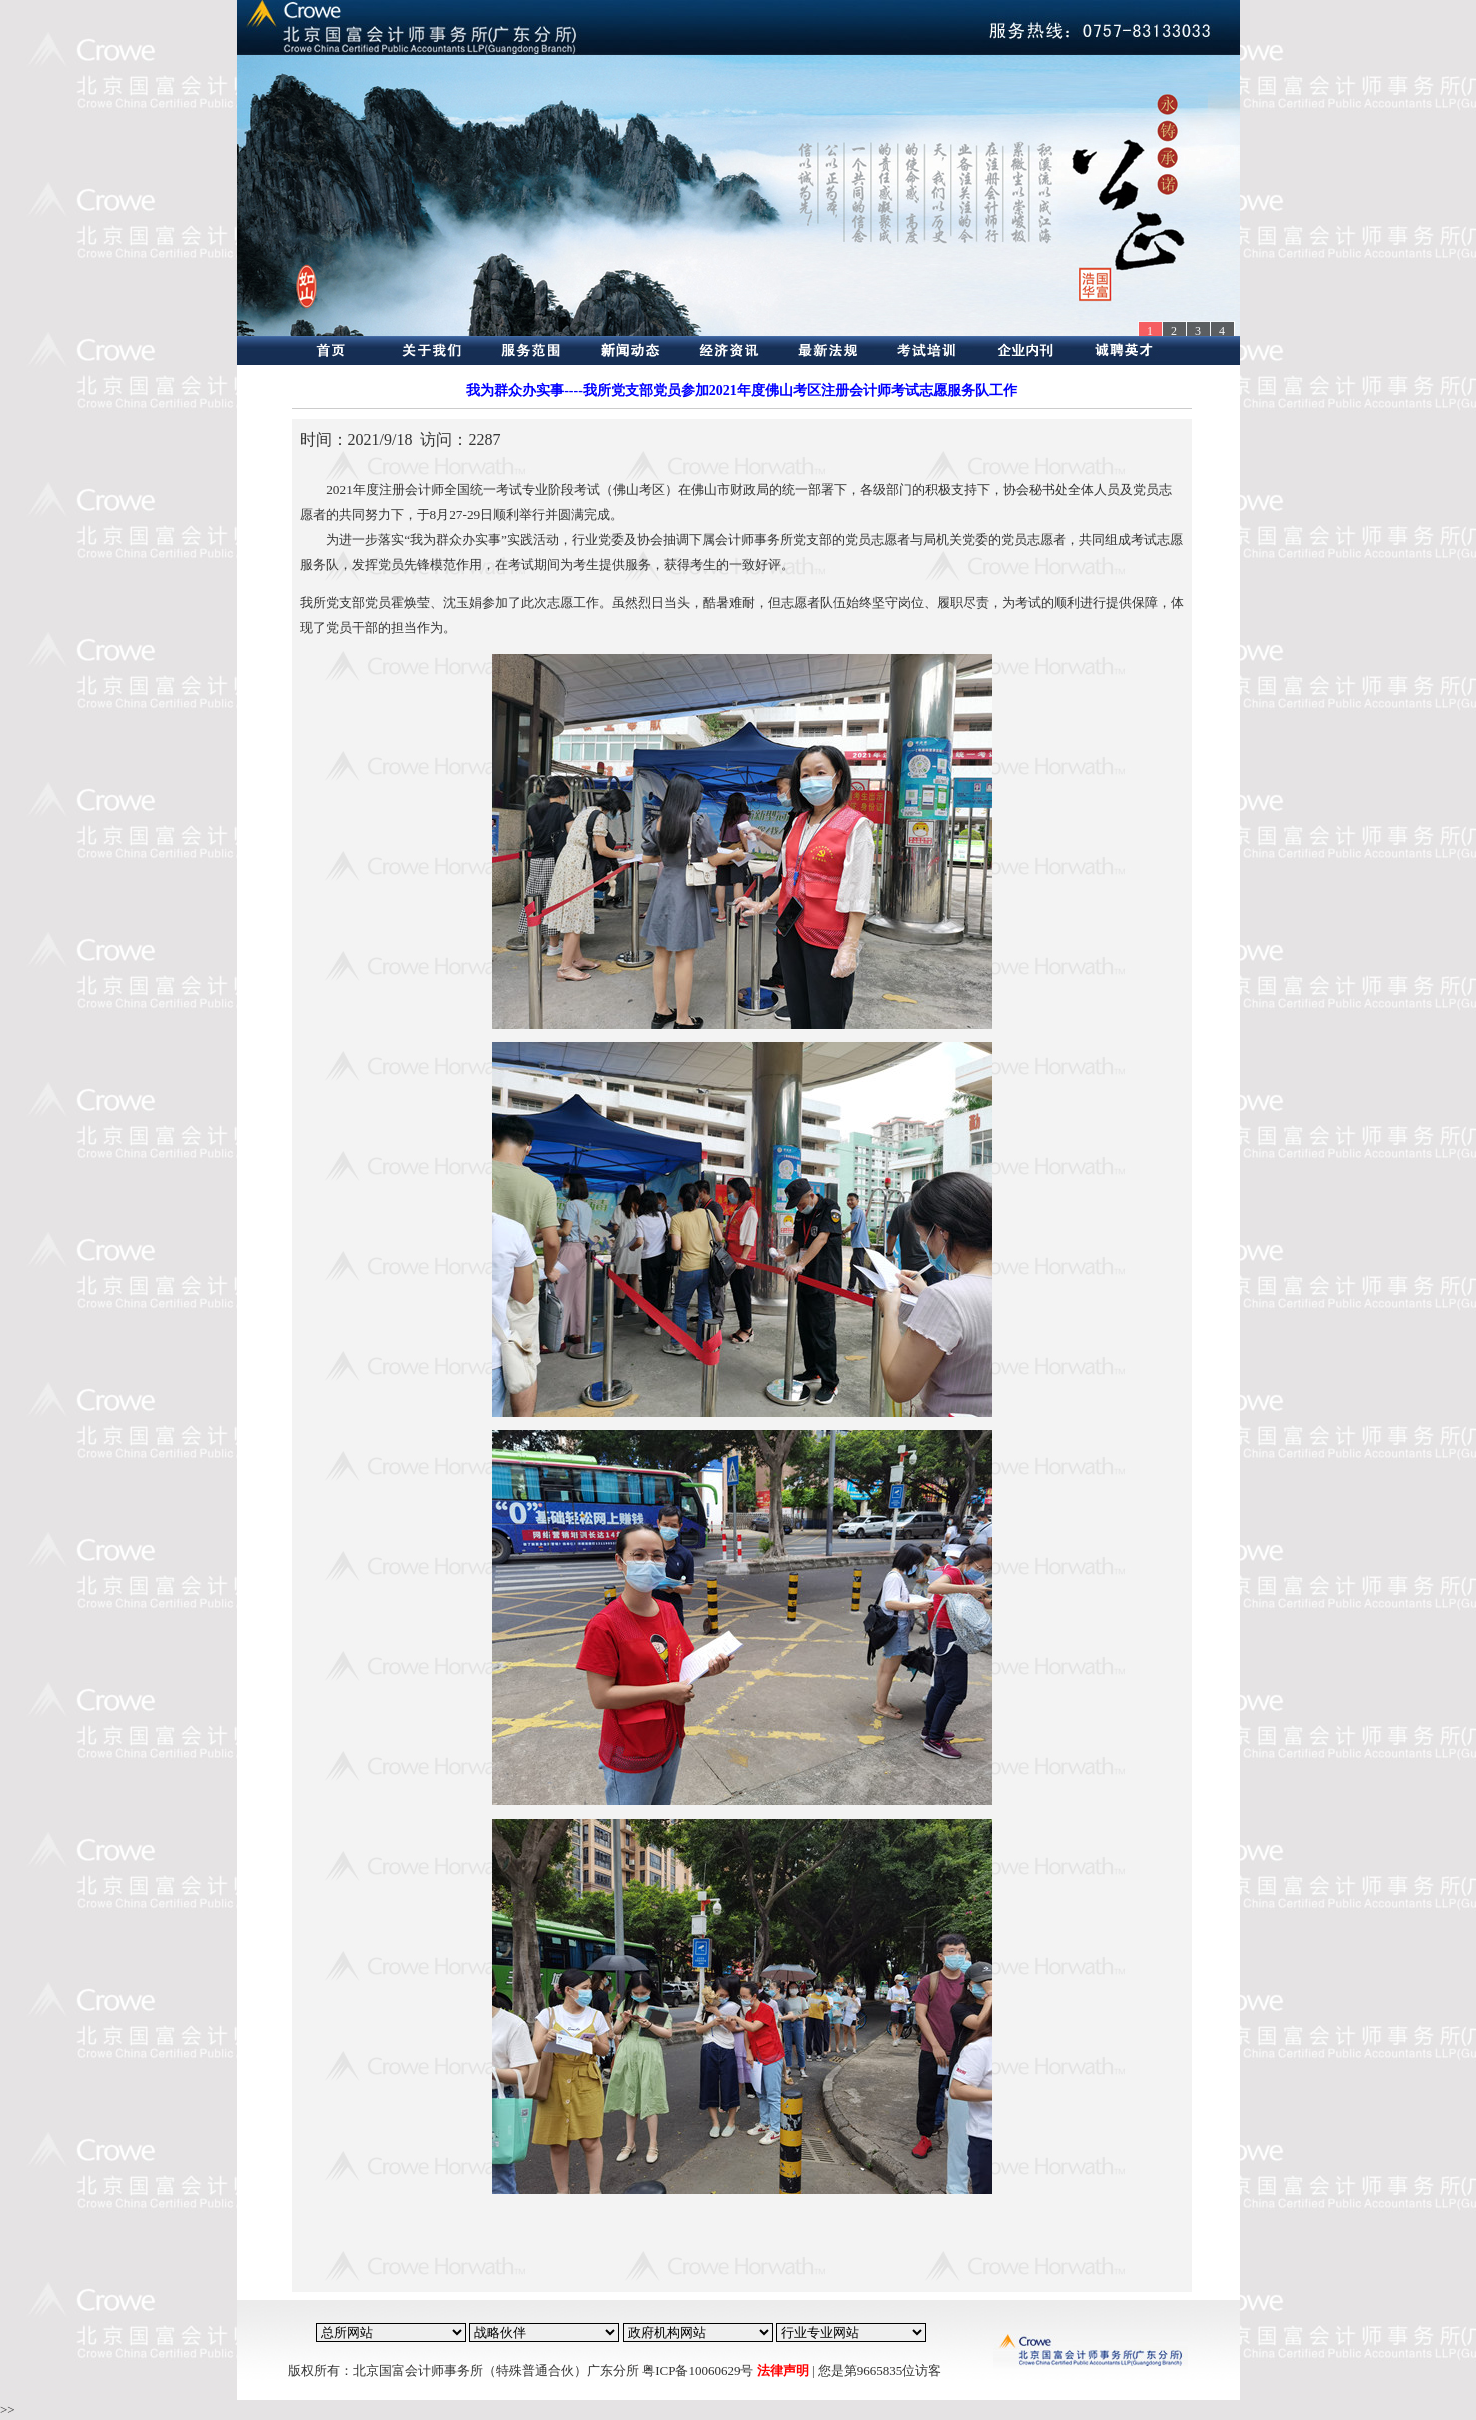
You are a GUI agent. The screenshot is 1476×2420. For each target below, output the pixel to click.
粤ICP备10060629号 (697, 2370)
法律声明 (783, 2370)
